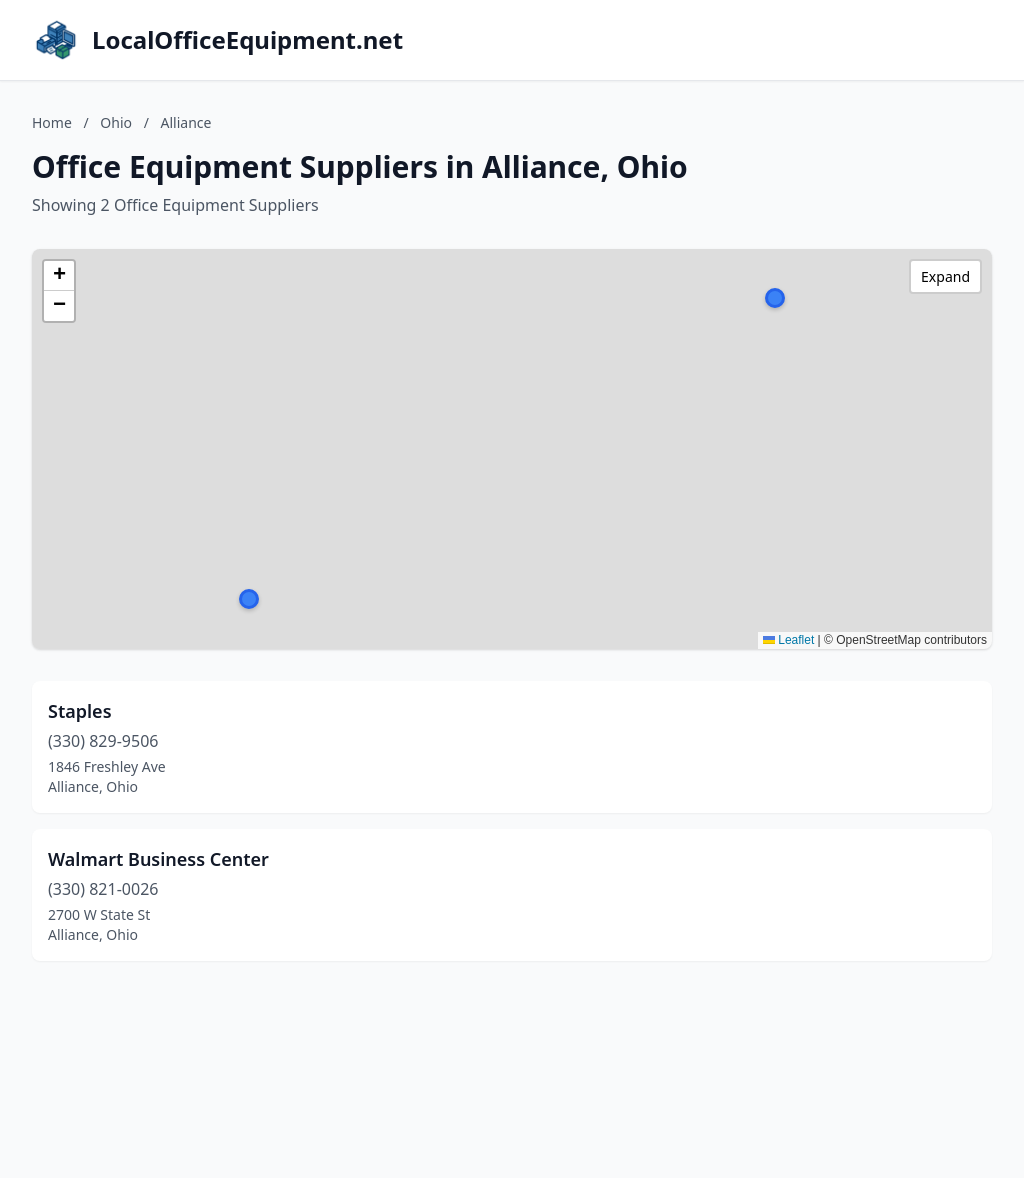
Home (52, 122)
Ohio (116, 122)
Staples (80, 711)
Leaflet (788, 640)
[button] (775, 298)
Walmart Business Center (158, 859)
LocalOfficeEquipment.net (247, 40)
